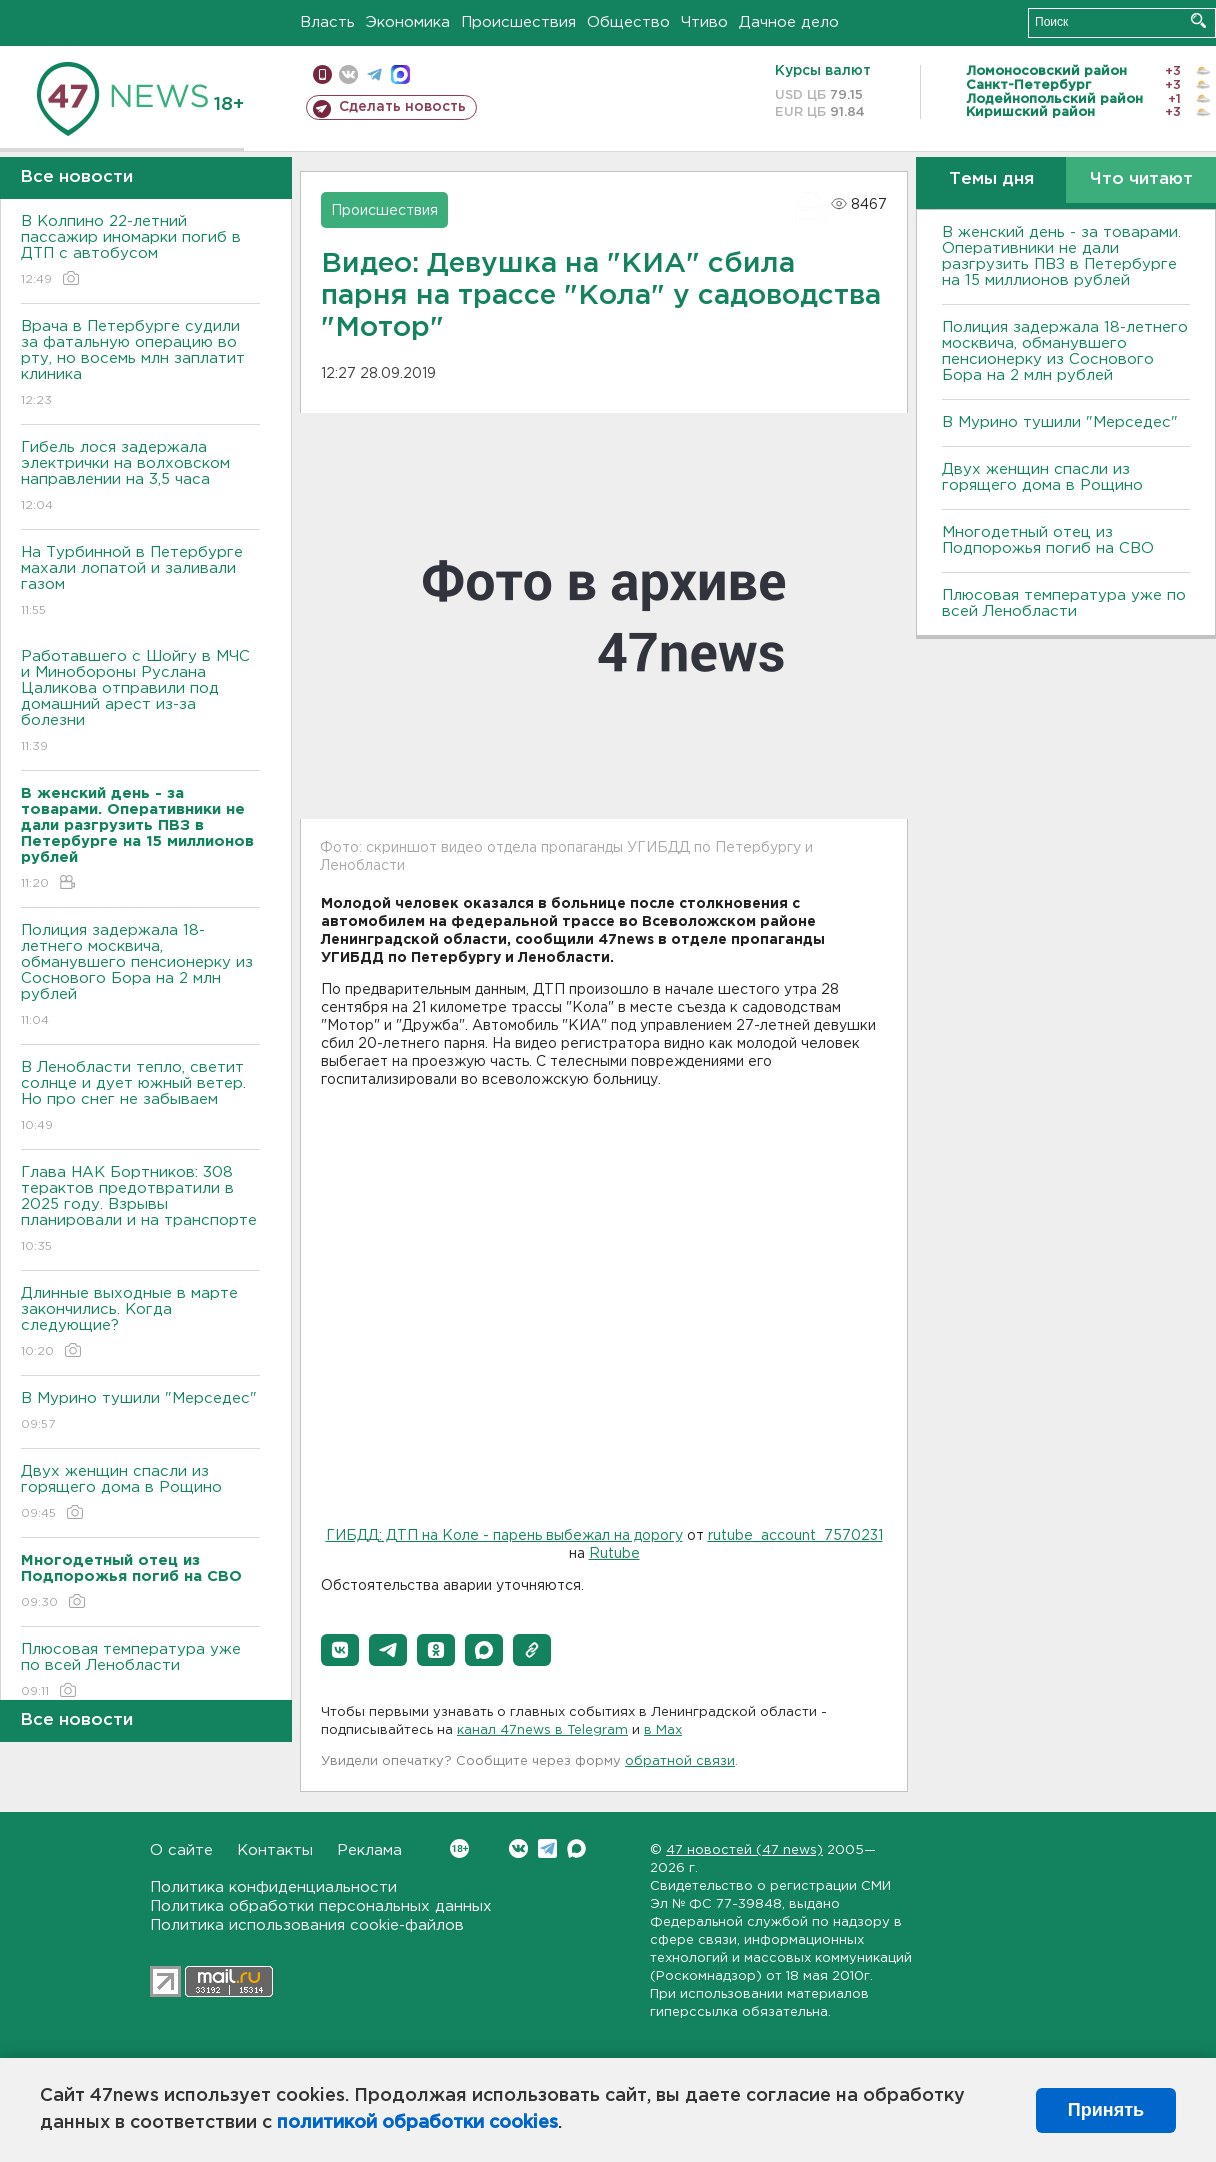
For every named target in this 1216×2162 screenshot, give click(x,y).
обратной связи (680, 1761)
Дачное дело (789, 22)
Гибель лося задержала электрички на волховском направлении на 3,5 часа (140, 477)
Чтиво (704, 22)
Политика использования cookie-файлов (307, 1925)
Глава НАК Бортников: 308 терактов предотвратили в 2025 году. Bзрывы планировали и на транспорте (140, 1210)
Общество (628, 22)
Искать (1198, 20)
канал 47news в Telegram (542, 1730)
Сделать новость (402, 107)
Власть (327, 22)
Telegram (547, 1848)
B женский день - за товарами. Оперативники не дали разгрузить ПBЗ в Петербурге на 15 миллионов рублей (1061, 256)
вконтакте (348, 74)
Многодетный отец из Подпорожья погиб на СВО (1048, 540)
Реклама (369, 1850)
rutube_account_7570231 (795, 1536)
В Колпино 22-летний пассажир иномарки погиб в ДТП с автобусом (140, 251)
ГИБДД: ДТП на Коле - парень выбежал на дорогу (504, 1536)
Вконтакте (459, 1848)
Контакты (275, 1850)
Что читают (1141, 179)
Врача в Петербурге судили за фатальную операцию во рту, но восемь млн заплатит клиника (140, 364)
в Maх (663, 1730)
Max (576, 1848)
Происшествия (518, 22)
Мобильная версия (322, 74)
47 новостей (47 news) (744, 1850)
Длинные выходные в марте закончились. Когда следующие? (140, 1323)
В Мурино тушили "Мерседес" (140, 1412)
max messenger (400, 74)
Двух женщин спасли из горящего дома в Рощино (140, 1493)
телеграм (374, 74)
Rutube (614, 1554)
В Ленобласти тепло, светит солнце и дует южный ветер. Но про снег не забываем (140, 1097)
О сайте (181, 1850)
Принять (1106, 2110)
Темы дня (991, 179)
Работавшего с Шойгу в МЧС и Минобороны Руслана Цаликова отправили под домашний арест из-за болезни (140, 702)
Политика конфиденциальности (273, 1887)
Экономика (408, 22)
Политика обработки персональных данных (321, 1906)
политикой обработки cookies (417, 2123)
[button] (340, 1650)
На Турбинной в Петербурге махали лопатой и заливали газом (140, 582)
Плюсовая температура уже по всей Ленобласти (140, 1671)
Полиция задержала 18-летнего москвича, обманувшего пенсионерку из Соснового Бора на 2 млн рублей (140, 976)
